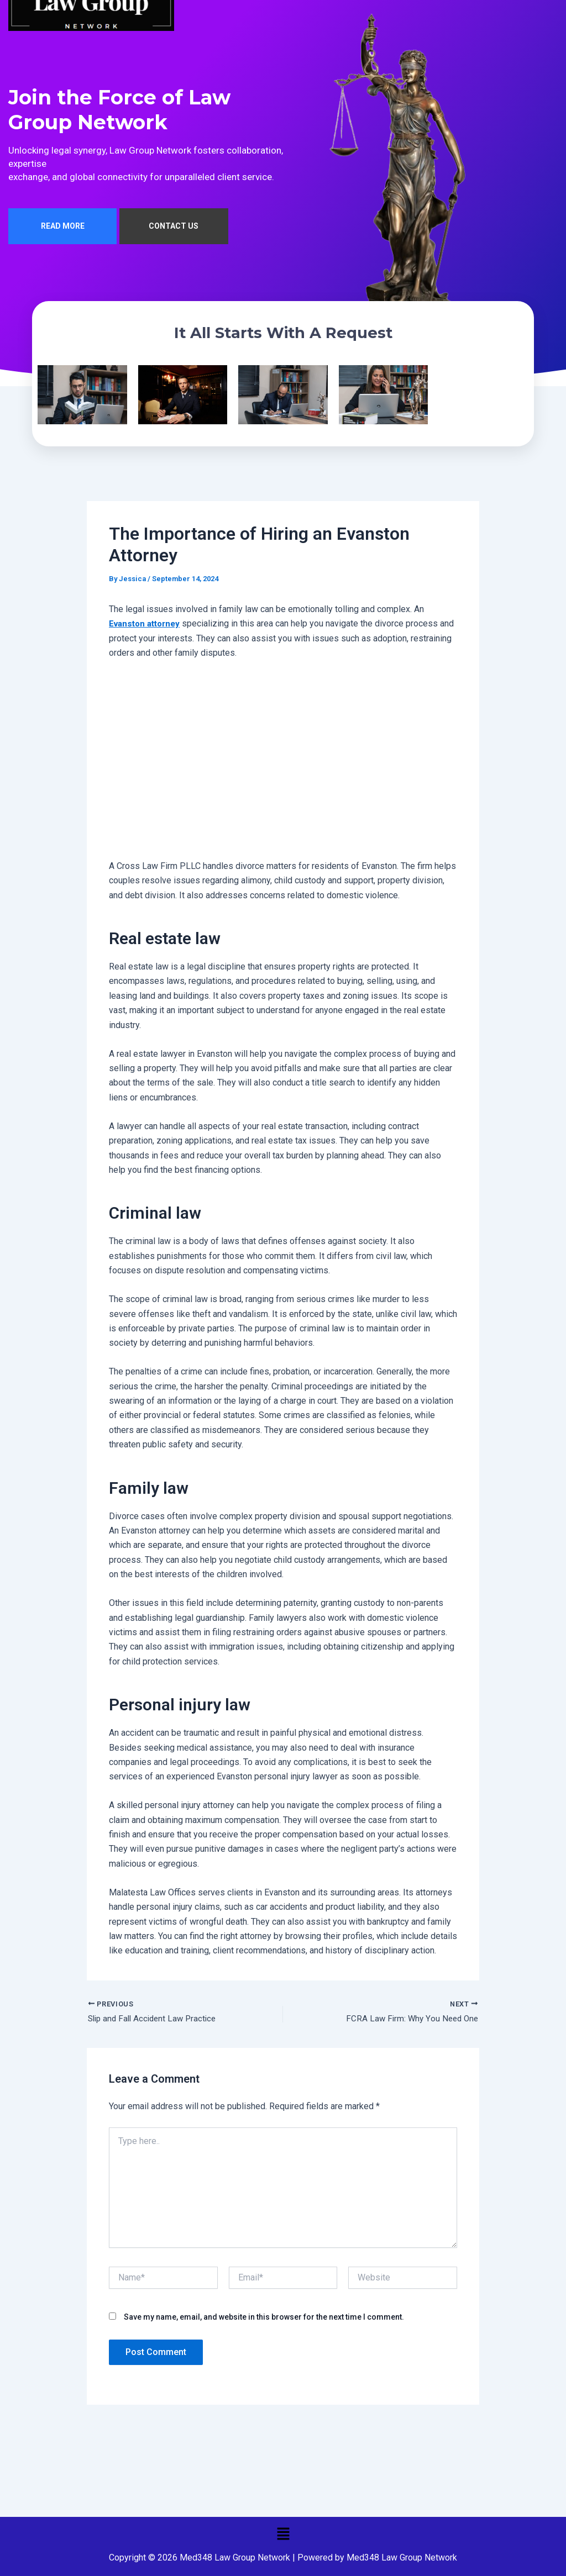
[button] (283, 2533)
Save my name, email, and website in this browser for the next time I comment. (264, 2321)
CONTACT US (173, 229)
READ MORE (63, 229)
